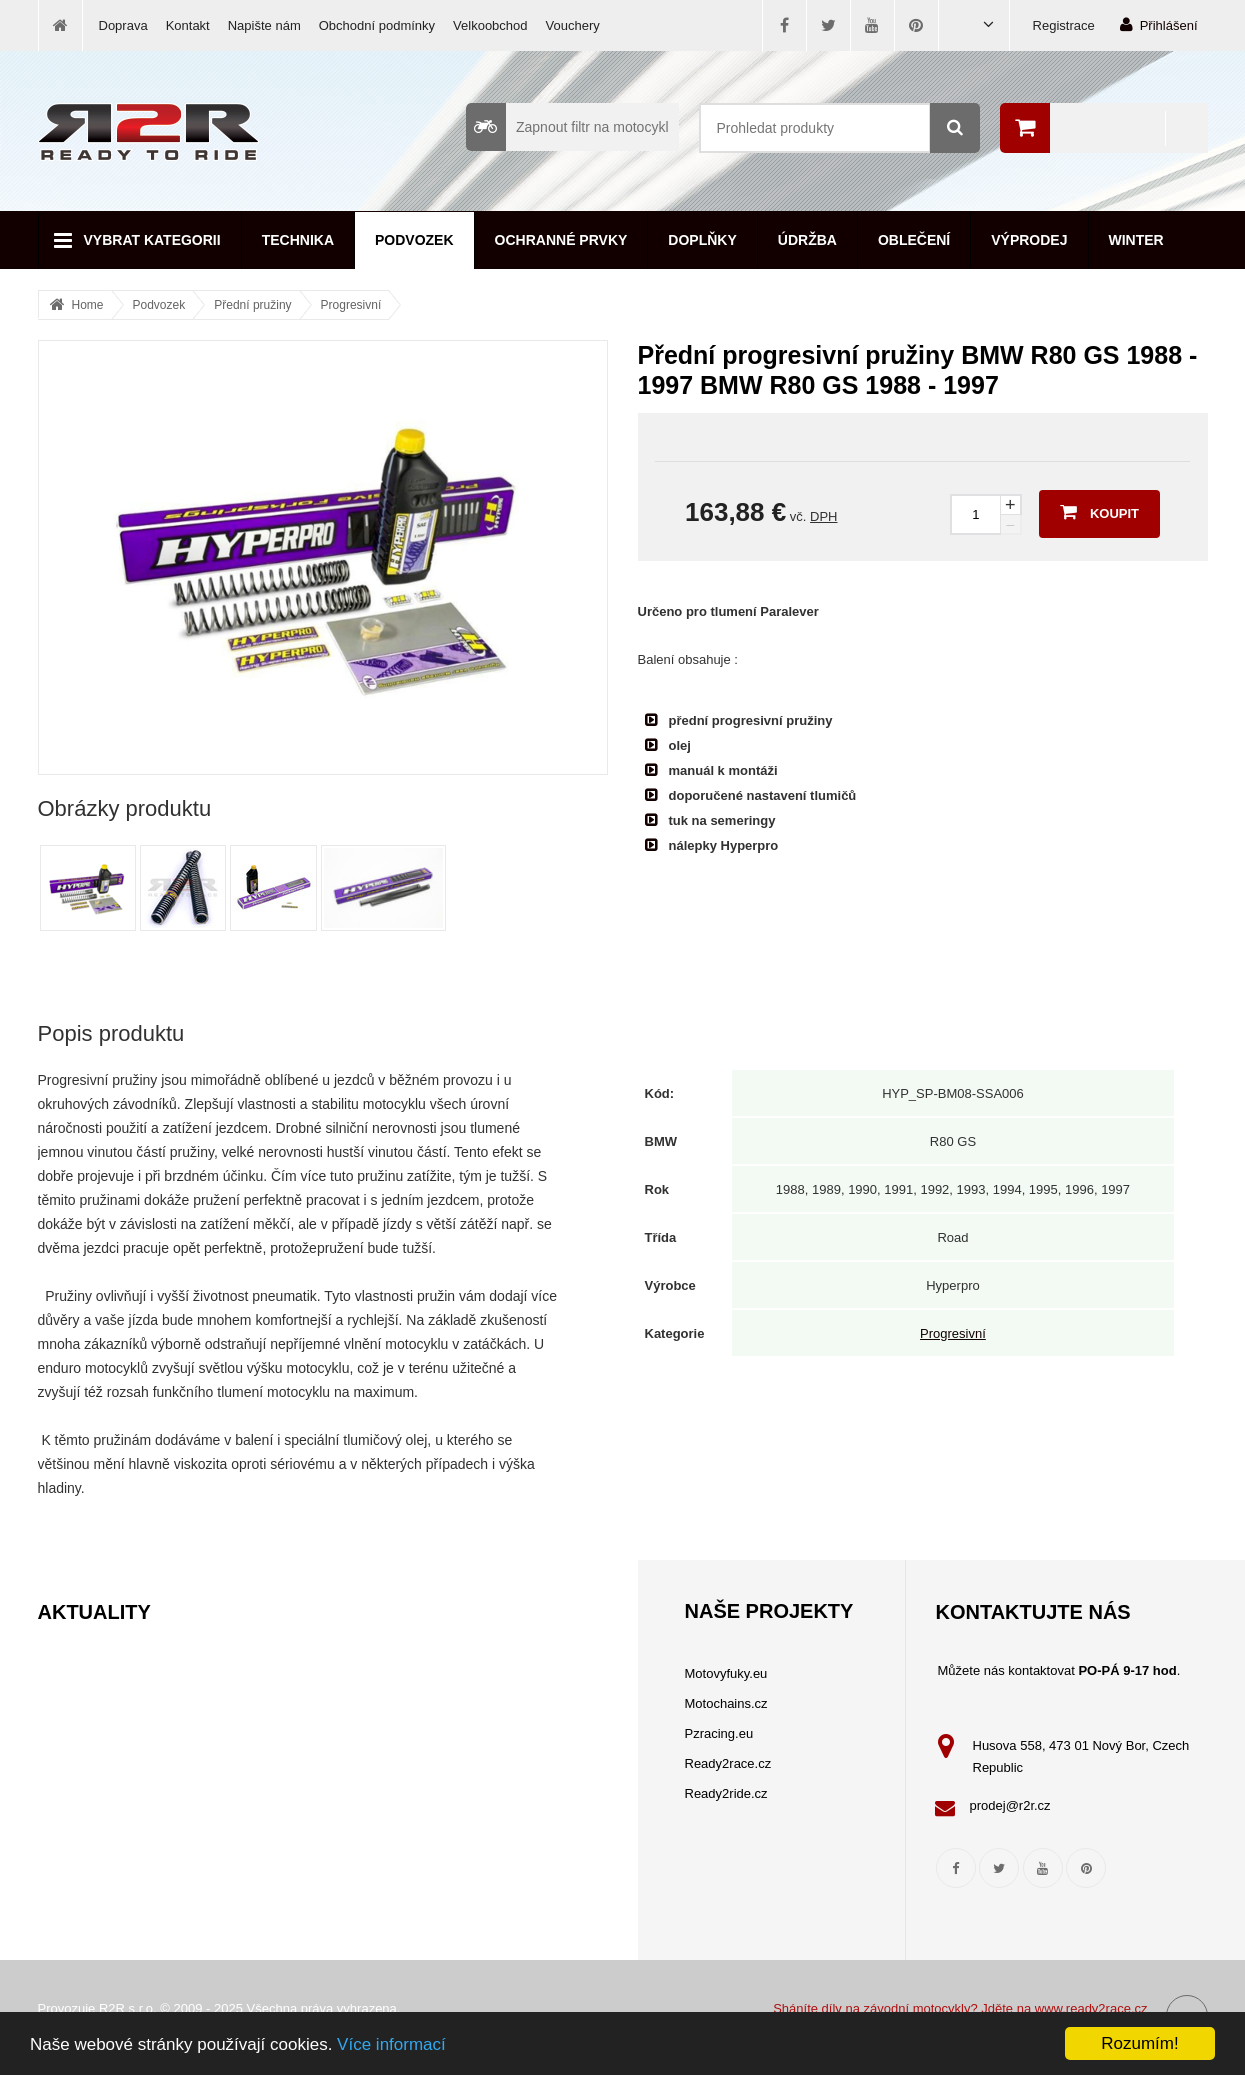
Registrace (1064, 25)
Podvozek (414, 240)
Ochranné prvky (561, 240)
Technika (298, 240)
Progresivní (351, 305)
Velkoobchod (490, 25)
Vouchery (573, 25)
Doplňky (702, 240)
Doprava (123, 25)
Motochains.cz (726, 1703)
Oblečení (914, 240)
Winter (1136, 240)
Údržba (807, 240)
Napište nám (264, 25)
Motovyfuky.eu (726, 1673)
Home (88, 305)
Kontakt (188, 25)
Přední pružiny (252, 305)
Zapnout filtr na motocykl (567, 127)
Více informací (391, 2044)
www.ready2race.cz (1091, 2008)
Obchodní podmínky (377, 25)
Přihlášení (1159, 24)
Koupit (1099, 512)
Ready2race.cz (728, 1763)
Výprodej (1029, 240)
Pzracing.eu (719, 1733)
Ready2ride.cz (726, 1793)
